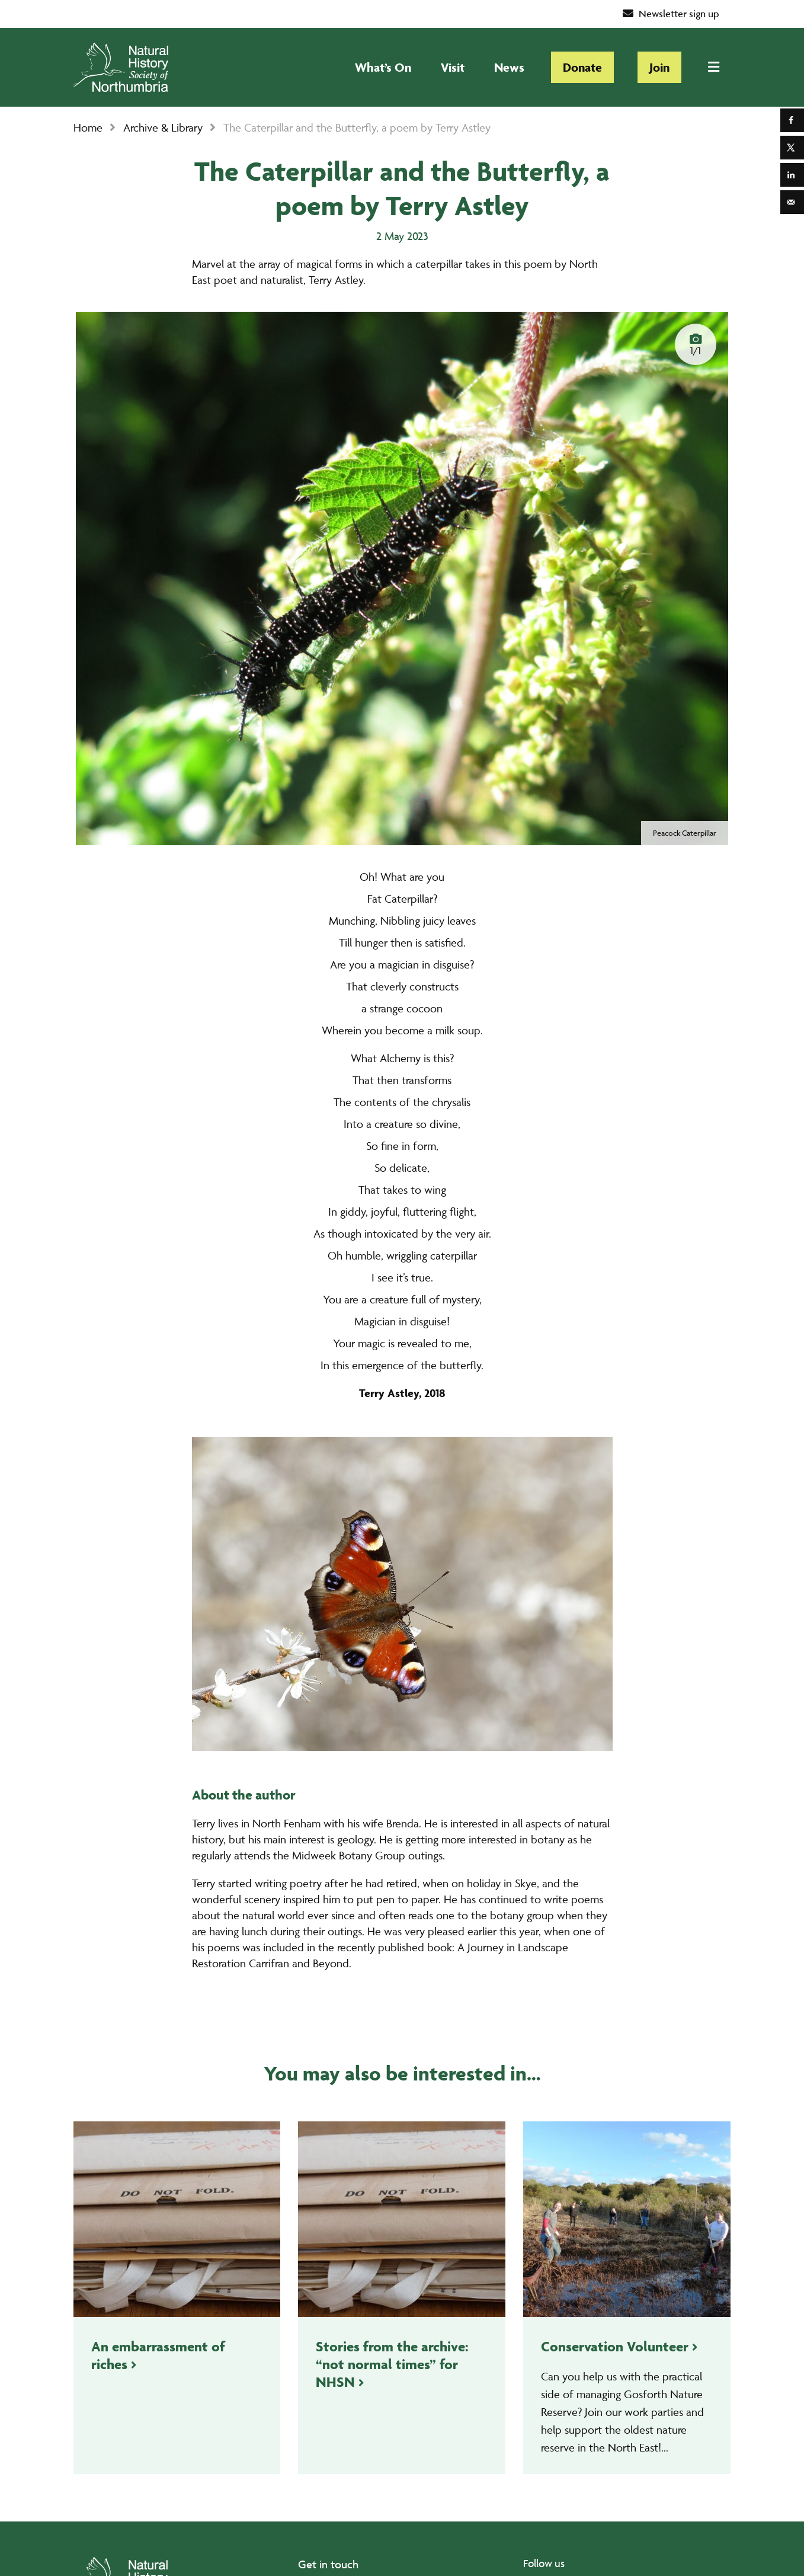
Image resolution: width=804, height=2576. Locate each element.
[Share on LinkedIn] (792, 175)
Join (659, 67)
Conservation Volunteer (614, 2346)
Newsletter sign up (671, 14)
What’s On (383, 67)
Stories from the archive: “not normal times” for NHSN (392, 2364)
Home (87, 127)
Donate (582, 67)
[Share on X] (792, 147)
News (509, 67)
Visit (453, 67)
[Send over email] (792, 202)
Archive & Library (163, 127)
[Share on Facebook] (792, 120)
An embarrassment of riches (158, 2355)
